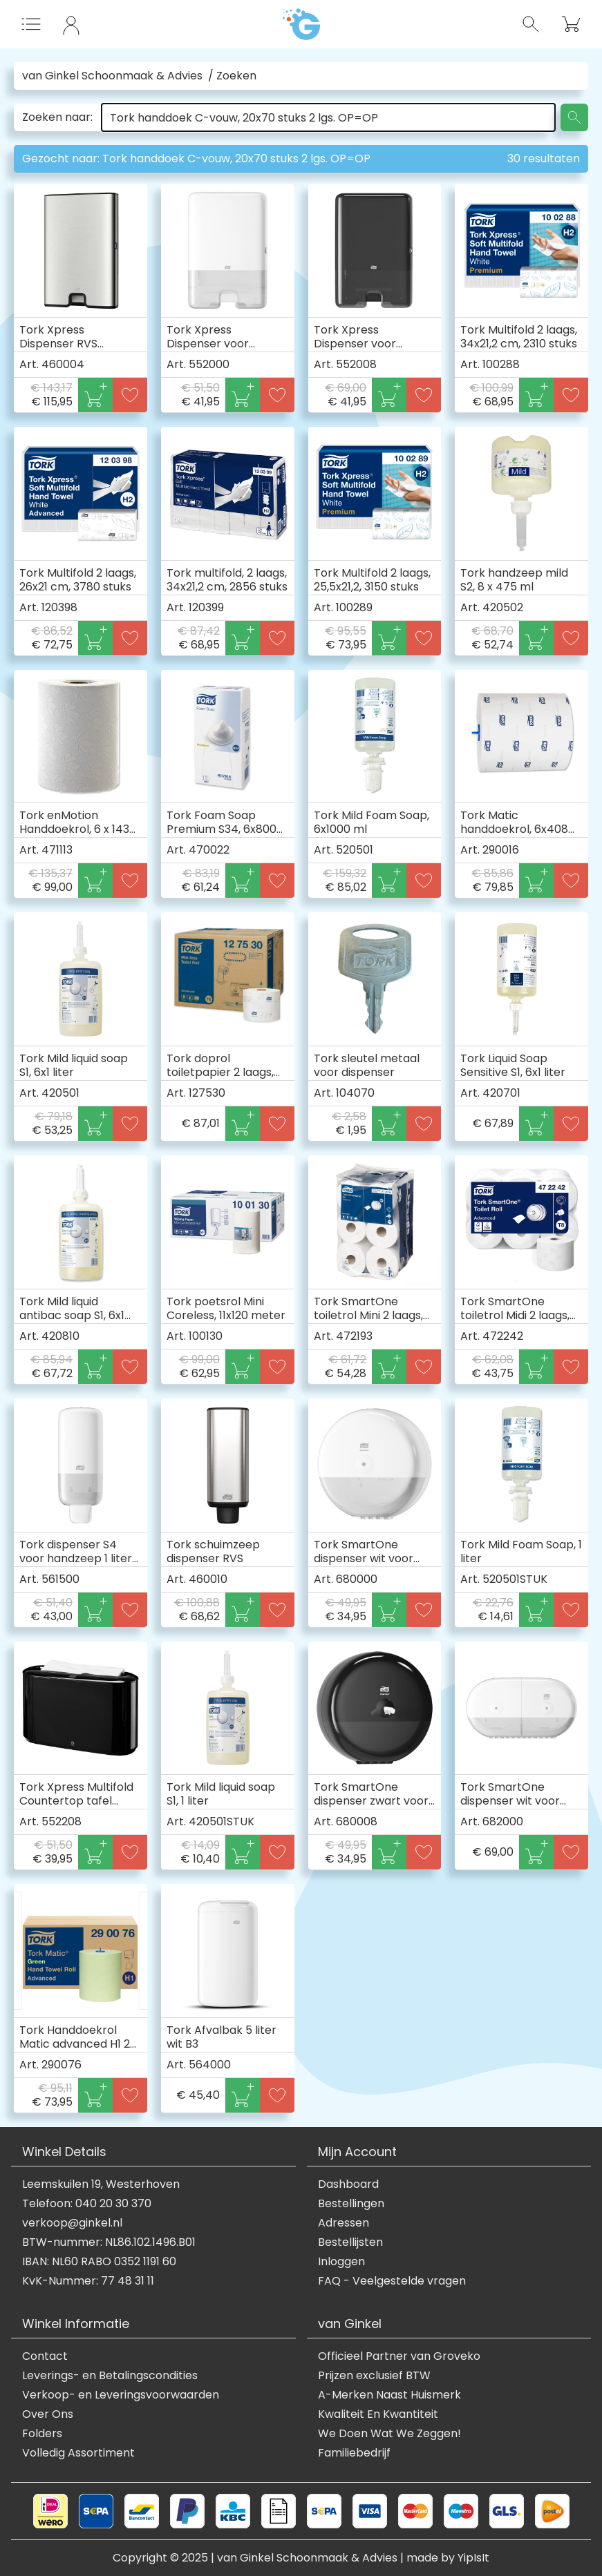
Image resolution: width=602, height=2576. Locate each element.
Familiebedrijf (354, 2453)
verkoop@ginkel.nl (72, 2223)
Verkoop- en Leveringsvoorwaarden (120, 2395)
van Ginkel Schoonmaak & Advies (112, 76)
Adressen (343, 2223)
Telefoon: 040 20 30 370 (86, 2204)
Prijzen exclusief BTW (374, 2376)
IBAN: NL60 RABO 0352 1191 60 (99, 2262)
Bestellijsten (350, 2242)
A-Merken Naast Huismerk (389, 2395)
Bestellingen (351, 2204)
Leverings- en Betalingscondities (110, 2376)
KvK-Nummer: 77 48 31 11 (88, 2281)
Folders (42, 2434)
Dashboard (348, 2184)
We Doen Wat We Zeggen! (389, 2434)
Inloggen (341, 2262)
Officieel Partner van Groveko (399, 2356)
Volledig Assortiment (78, 2453)
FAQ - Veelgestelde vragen (392, 2281)
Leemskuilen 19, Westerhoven (101, 2184)
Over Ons (47, 2414)
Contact (45, 2356)
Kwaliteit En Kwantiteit (378, 2414)
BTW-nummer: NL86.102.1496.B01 (109, 2242)
